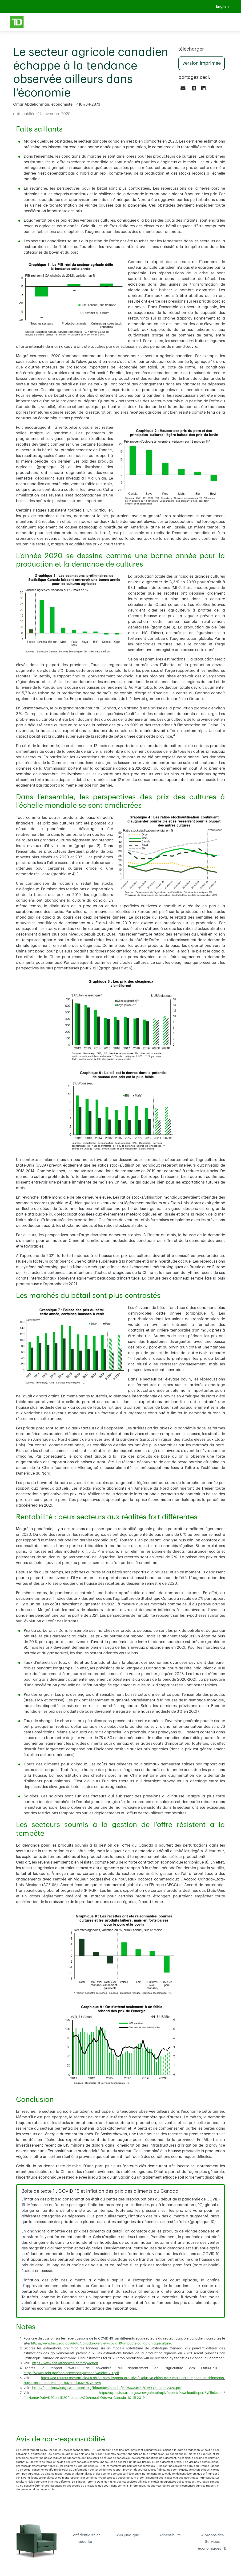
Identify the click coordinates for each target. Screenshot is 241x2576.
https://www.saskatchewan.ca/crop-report (65, 2363)
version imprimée (201, 63)
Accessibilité (170, 2535)
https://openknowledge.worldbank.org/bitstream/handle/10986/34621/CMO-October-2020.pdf (106, 2388)
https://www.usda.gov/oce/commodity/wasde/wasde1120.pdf (71, 2373)
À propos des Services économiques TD (212, 2542)
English (222, 6)
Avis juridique (127, 2535)
